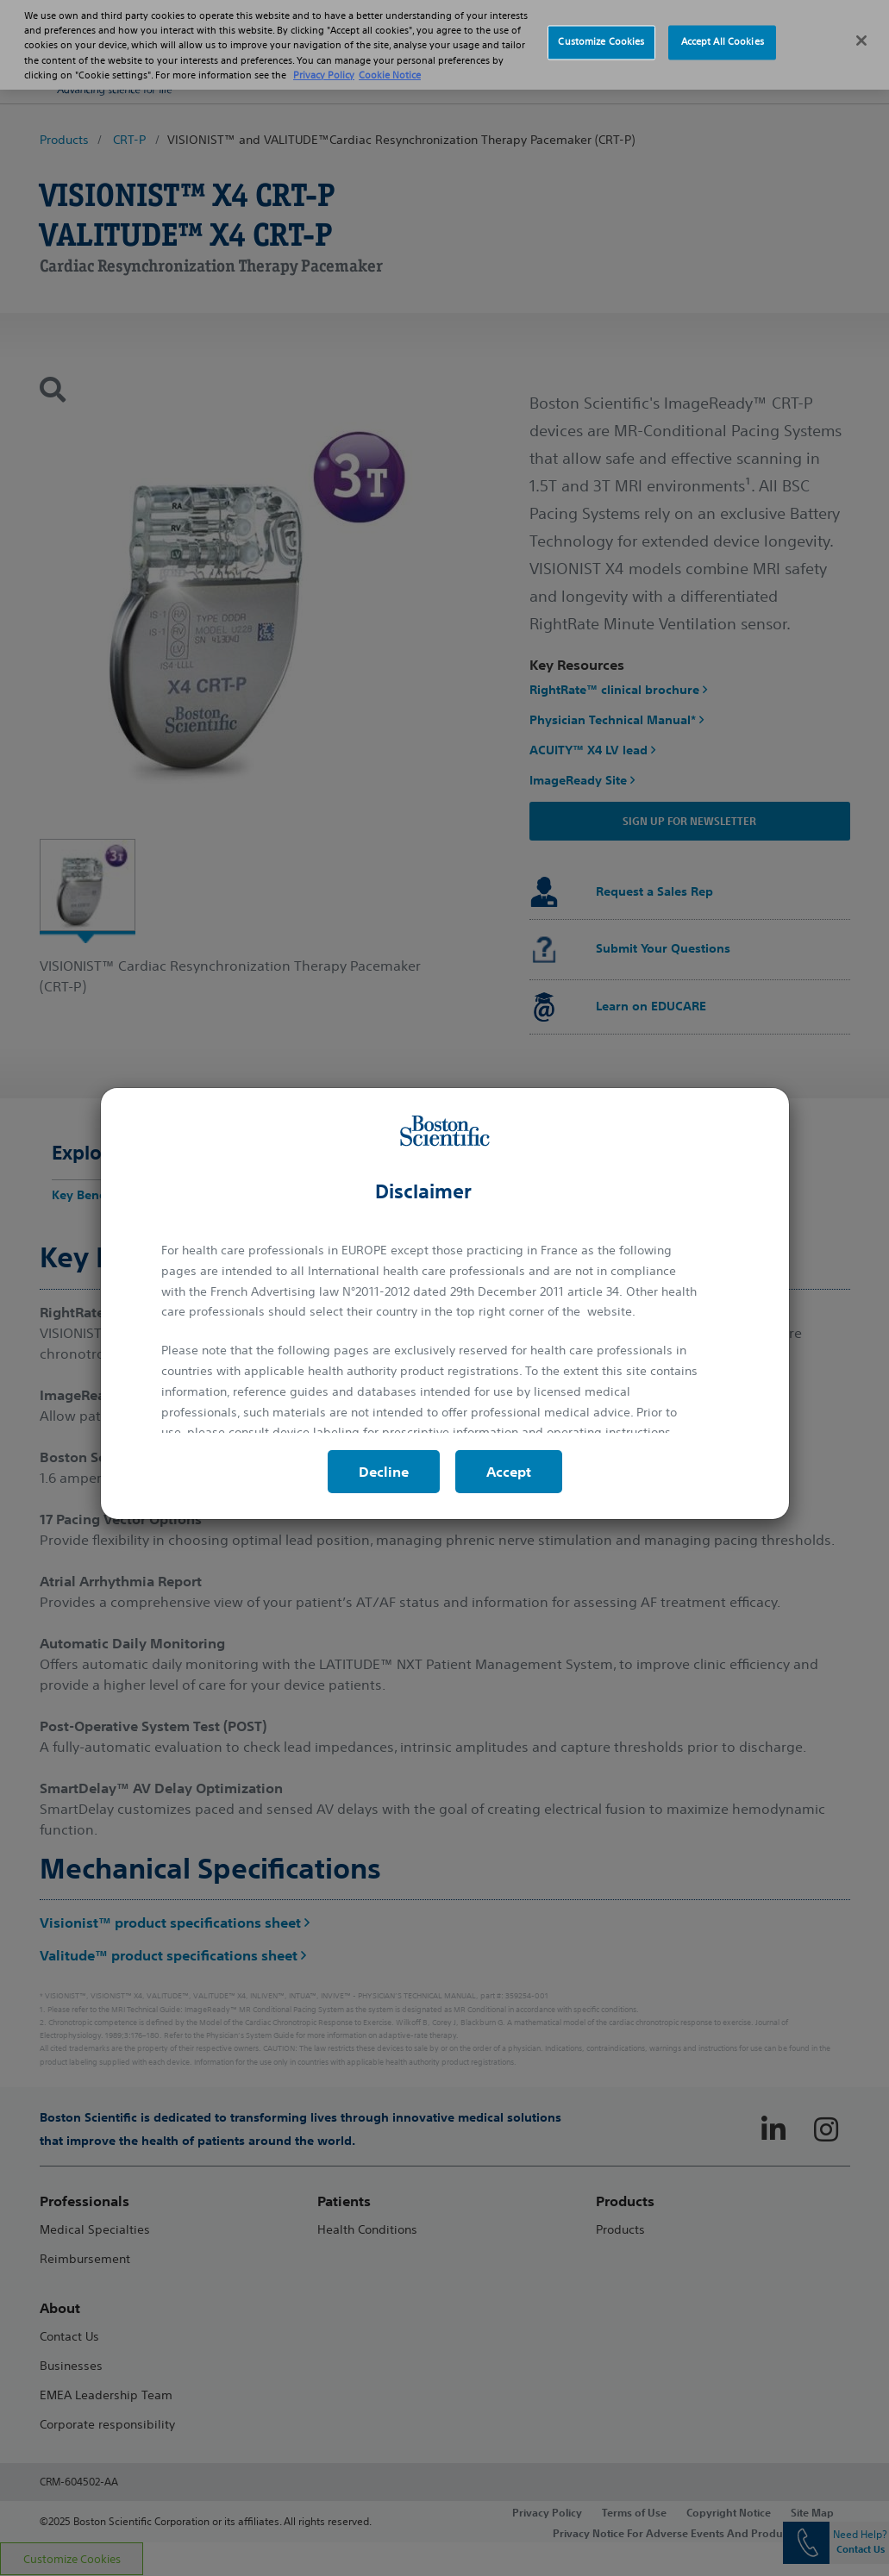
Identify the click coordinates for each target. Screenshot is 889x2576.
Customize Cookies (601, 29)
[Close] (861, 28)
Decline (384, 1471)
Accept (508, 1471)
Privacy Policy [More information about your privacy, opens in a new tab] (323, 62)
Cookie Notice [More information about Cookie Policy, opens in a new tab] (390, 62)
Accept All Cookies (722, 29)
